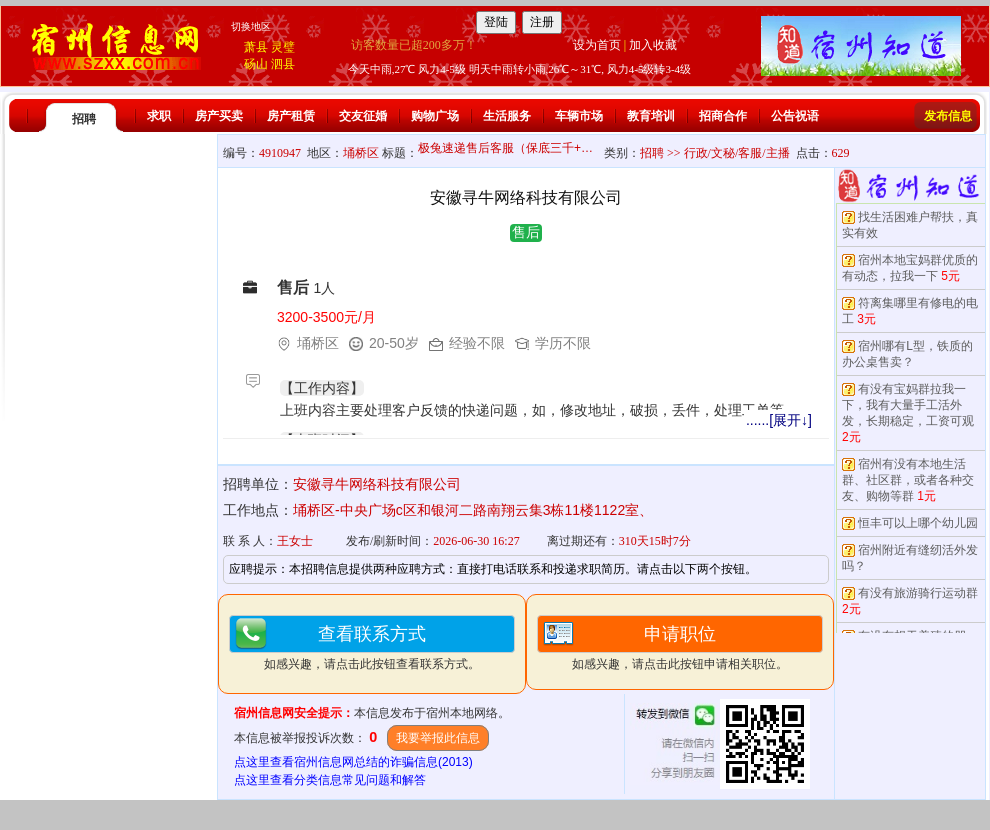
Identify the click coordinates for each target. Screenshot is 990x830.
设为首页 (597, 45)
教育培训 (651, 116)
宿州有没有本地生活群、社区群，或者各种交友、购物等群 (908, 480)
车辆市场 (579, 116)
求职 (159, 116)
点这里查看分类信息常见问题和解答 (330, 780)
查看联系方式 (372, 634)
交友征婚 (363, 116)
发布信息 (948, 116)
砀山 (256, 64)
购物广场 (435, 116)
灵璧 (283, 47)
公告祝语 (795, 116)
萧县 (256, 47)
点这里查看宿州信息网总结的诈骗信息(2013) (353, 762)
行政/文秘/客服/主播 (737, 153)
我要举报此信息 (438, 738)
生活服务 (507, 116)
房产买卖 (219, 116)
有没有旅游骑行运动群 (918, 593)
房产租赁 (291, 116)
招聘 (84, 119)
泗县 (283, 64)
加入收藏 (653, 45)
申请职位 (680, 634)
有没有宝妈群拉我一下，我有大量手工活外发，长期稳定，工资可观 (908, 405)
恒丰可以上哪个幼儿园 (918, 523)
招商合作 (723, 116)
